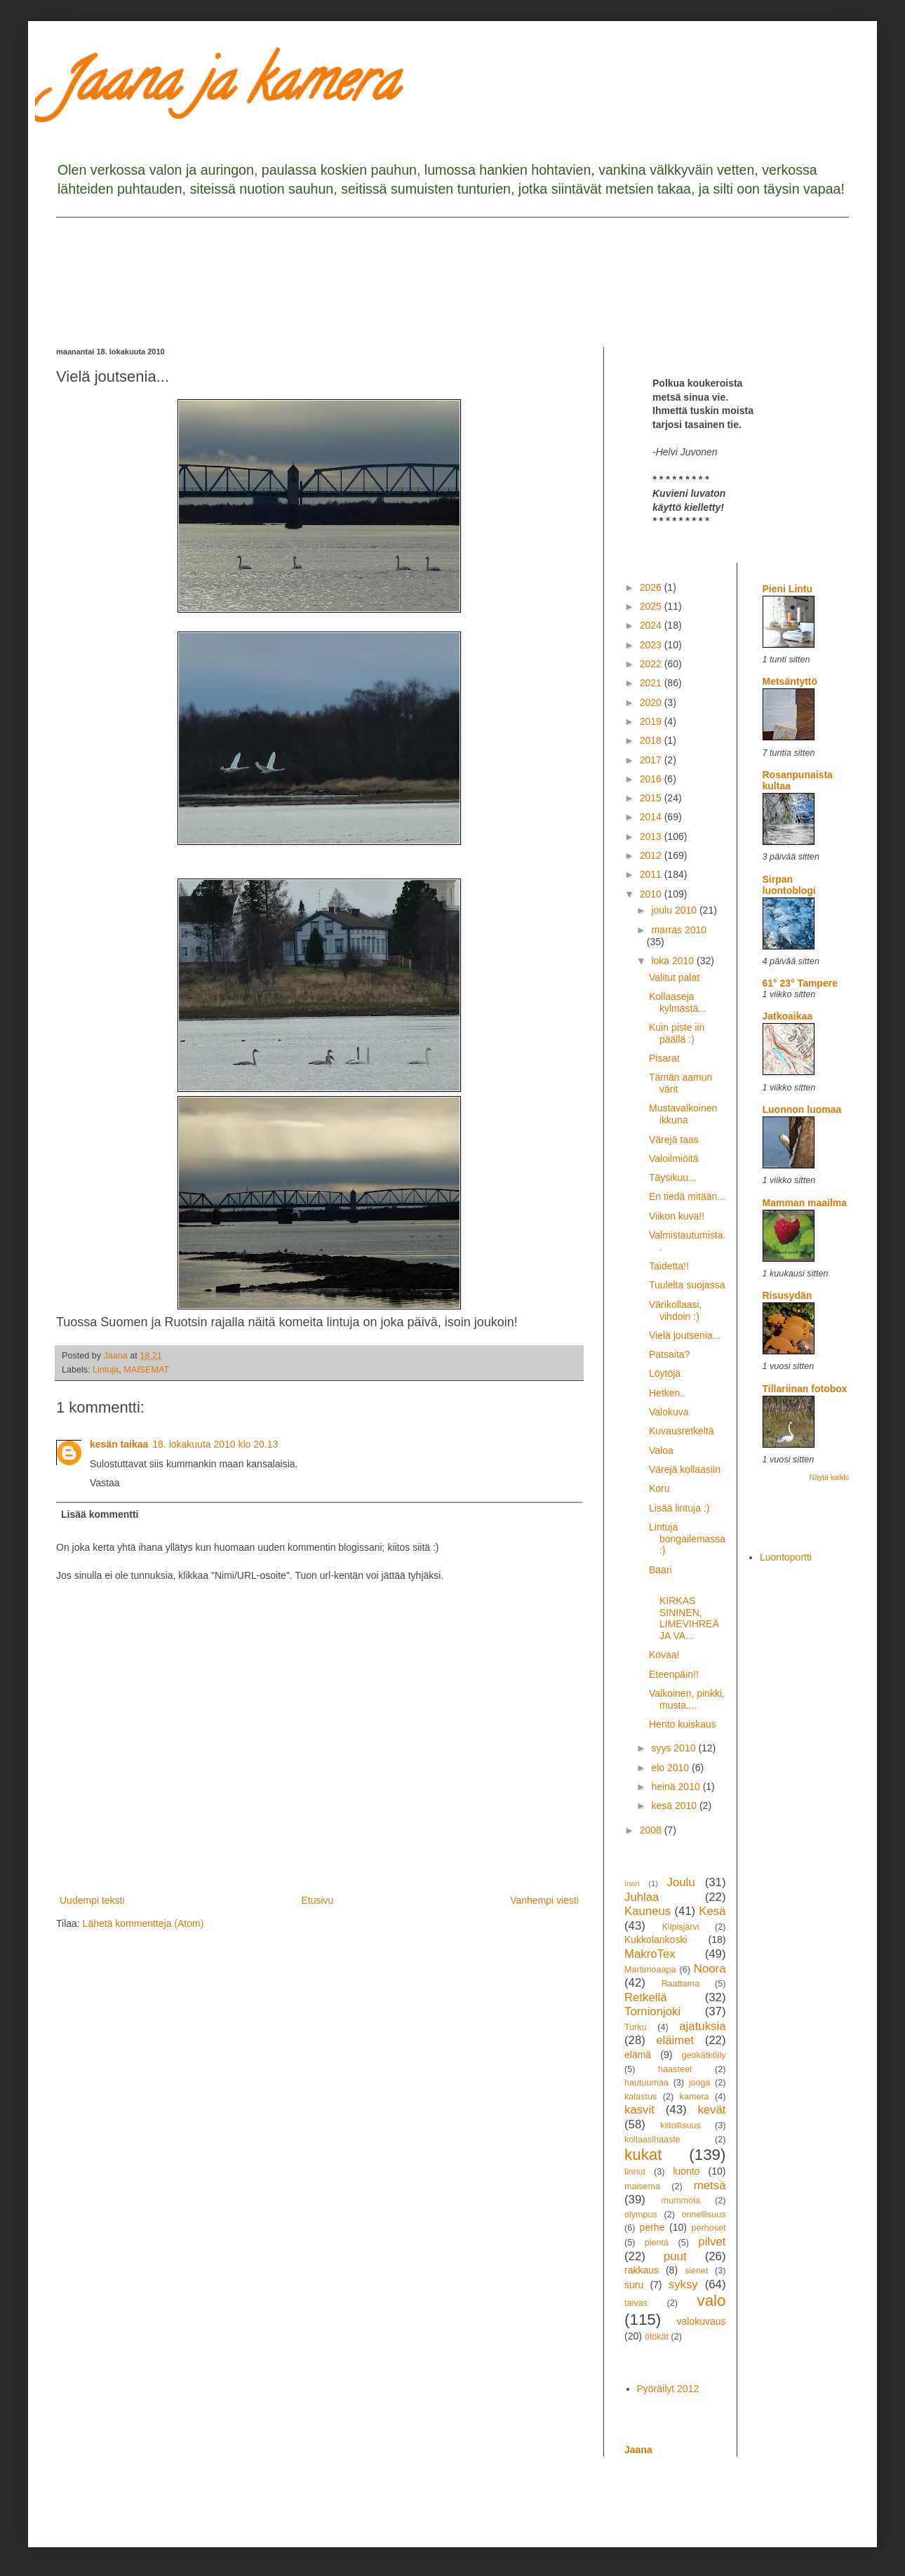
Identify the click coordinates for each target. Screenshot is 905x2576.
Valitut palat (674, 977)
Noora (710, 1968)
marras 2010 (678, 929)
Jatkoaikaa (788, 1016)
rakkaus (641, 2270)
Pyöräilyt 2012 (668, 2388)
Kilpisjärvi (680, 1927)
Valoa (661, 1450)
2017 (652, 760)
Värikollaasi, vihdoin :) (675, 1310)
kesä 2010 (675, 1805)
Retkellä (645, 1997)
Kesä (712, 1911)
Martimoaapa (650, 1970)
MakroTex (650, 1954)
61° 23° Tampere (800, 983)
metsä (710, 2185)
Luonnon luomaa (802, 1109)
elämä (637, 2054)
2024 (652, 625)
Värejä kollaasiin (684, 1469)
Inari (632, 1883)
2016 (652, 779)
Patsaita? (669, 1354)
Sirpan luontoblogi (789, 885)
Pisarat (664, 1058)
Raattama (681, 1984)
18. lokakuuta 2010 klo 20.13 (215, 1444)
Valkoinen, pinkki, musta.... (687, 1699)
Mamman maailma (805, 1202)
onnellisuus (704, 2215)
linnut (634, 2172)
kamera (694, 2097)
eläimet (675, 2040)
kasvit (639, 2109)
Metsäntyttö (790, 681)
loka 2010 (674, 960)
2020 (652, 702)
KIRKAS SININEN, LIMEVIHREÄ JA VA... (684, 1612)
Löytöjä (665, 1373)
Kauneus (647, 1911)
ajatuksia (702, 2026)
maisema (642, 2186)
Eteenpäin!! (674, 1674)
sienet (697, 2271)
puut (675, 2256)
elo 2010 (671, 1767)
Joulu (680, 1882)
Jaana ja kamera (227, 87)
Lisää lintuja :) (679, 1508)
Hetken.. (667, 1393)
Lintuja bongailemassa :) (687, 1538)
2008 (652, 1830)
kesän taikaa (119, 1444)
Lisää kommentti (99, 1514)
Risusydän (787, 1295)
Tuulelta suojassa (687, 1284)
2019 (652, 721)
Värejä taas (674, 1139)
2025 (652, 606)
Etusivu (317, 1900)
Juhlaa (641, 1897)
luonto (686, 2171)
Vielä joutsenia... (684, 1335)
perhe (652, 2227)
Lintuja (106, 1370)
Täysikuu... (673, 1177)
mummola (680, 2200)
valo (711, 2300)
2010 (652, 894)
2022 (652, 663)
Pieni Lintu (788, 588)
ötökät (657, 2337)
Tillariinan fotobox (805, 1388)
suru (633, 2284)
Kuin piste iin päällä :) (676, 1033)
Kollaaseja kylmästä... (677, 1002)
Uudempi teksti (92, 1900)
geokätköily (703, 2055)
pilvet (711, 2241)
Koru (659, 1488)
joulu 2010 (675, 910)
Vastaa (105, 1482)
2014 (652, 816)
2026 (652, 587)
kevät (711, 2109)
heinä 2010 (676, 1786)
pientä (657, 2243)
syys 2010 (674, 1748)
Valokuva (669, 1411)
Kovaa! (664, 1654)
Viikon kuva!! (676, 1216)
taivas (636, 2303)
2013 (652, 836)
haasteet (675, 2069)
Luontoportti (786, 1557)
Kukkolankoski (656, 1939)
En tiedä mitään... (687, 1196)
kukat (643, 2154)
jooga (700, 2083)
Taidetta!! (669, 1266)
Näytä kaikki (829, 1477)
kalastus (640, 2097)
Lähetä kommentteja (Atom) (143, 1923)
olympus (640, 2215)
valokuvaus (700, 2321)
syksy (683, 2284)
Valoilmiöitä (674, 1158)
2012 (652, 855)
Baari (660, 1569)
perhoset (709, 2228)
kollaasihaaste (652, 2139)
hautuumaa (646, 2083)
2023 (652, 644)
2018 (652, 740)
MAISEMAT (146, 1370)
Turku (635, 2027)
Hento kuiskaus (682, 1724)
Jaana (638, 2449)
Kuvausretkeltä (681, 1430)
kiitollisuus (680, 2125)
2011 (652, 874)
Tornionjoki (652, 2011)
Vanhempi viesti (544, 1900)
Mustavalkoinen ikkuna (683, 1114)
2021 (652, 682)
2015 (652, 797)
